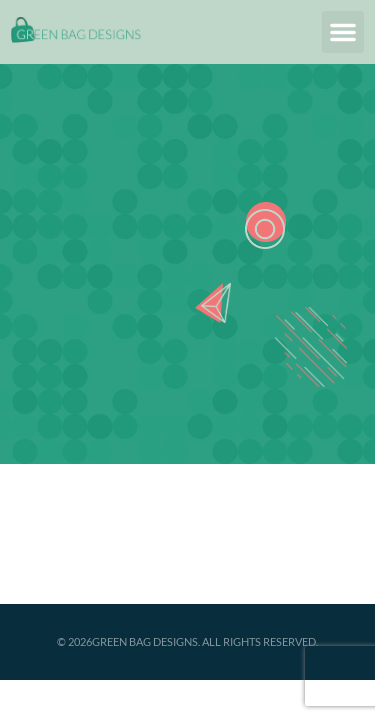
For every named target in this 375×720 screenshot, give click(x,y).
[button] (343, 32)
